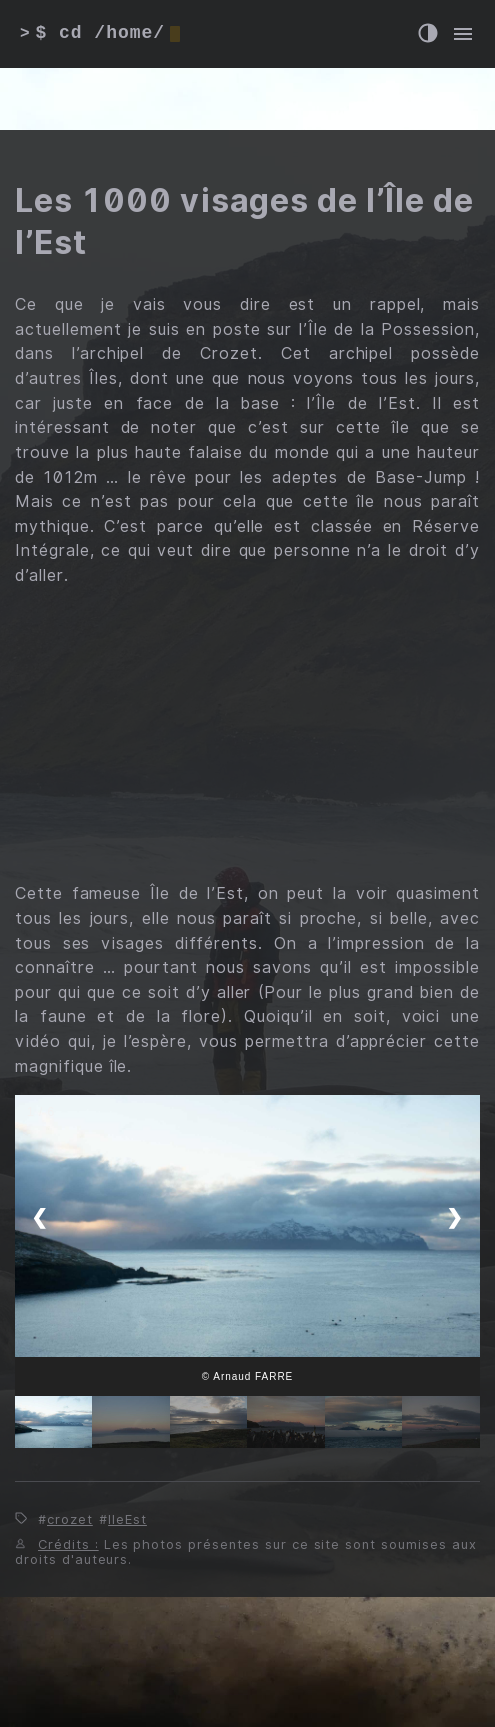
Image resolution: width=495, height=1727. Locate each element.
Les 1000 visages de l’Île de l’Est (244, 221)
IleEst (127, 1519)
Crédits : (68, 1544)
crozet (70, 1519)
